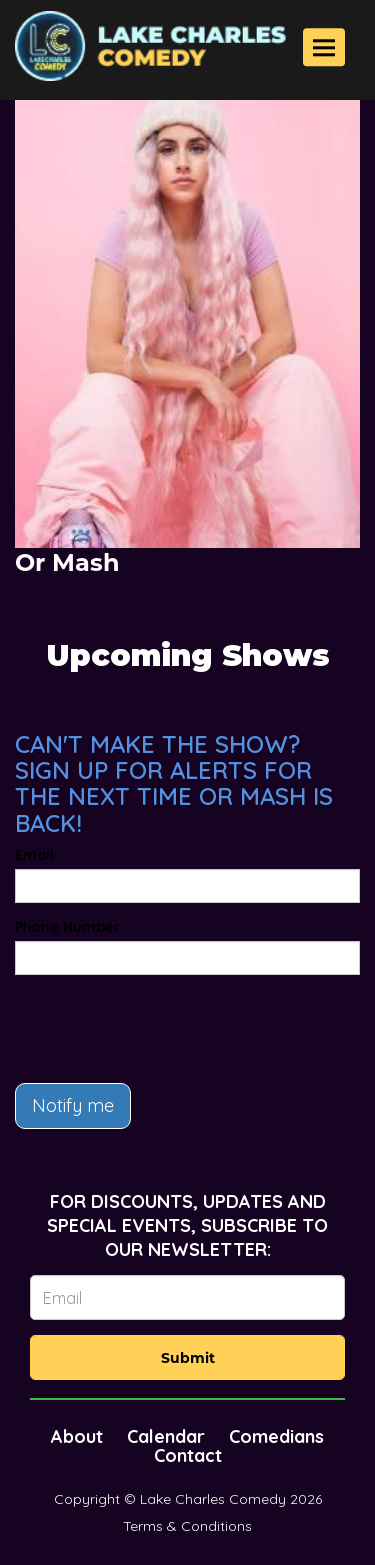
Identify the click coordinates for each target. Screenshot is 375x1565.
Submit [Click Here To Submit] (188, 1358)
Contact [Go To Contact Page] (188, 1455)
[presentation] (167, 1029)
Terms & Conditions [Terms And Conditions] (187, 1526)
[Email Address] (187, 1297)
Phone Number (67, 927)
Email (34, 855)
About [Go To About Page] (77, 1436)
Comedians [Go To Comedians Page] (276, 1436)
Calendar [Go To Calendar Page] (166, 1436)
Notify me (73, 1105)
